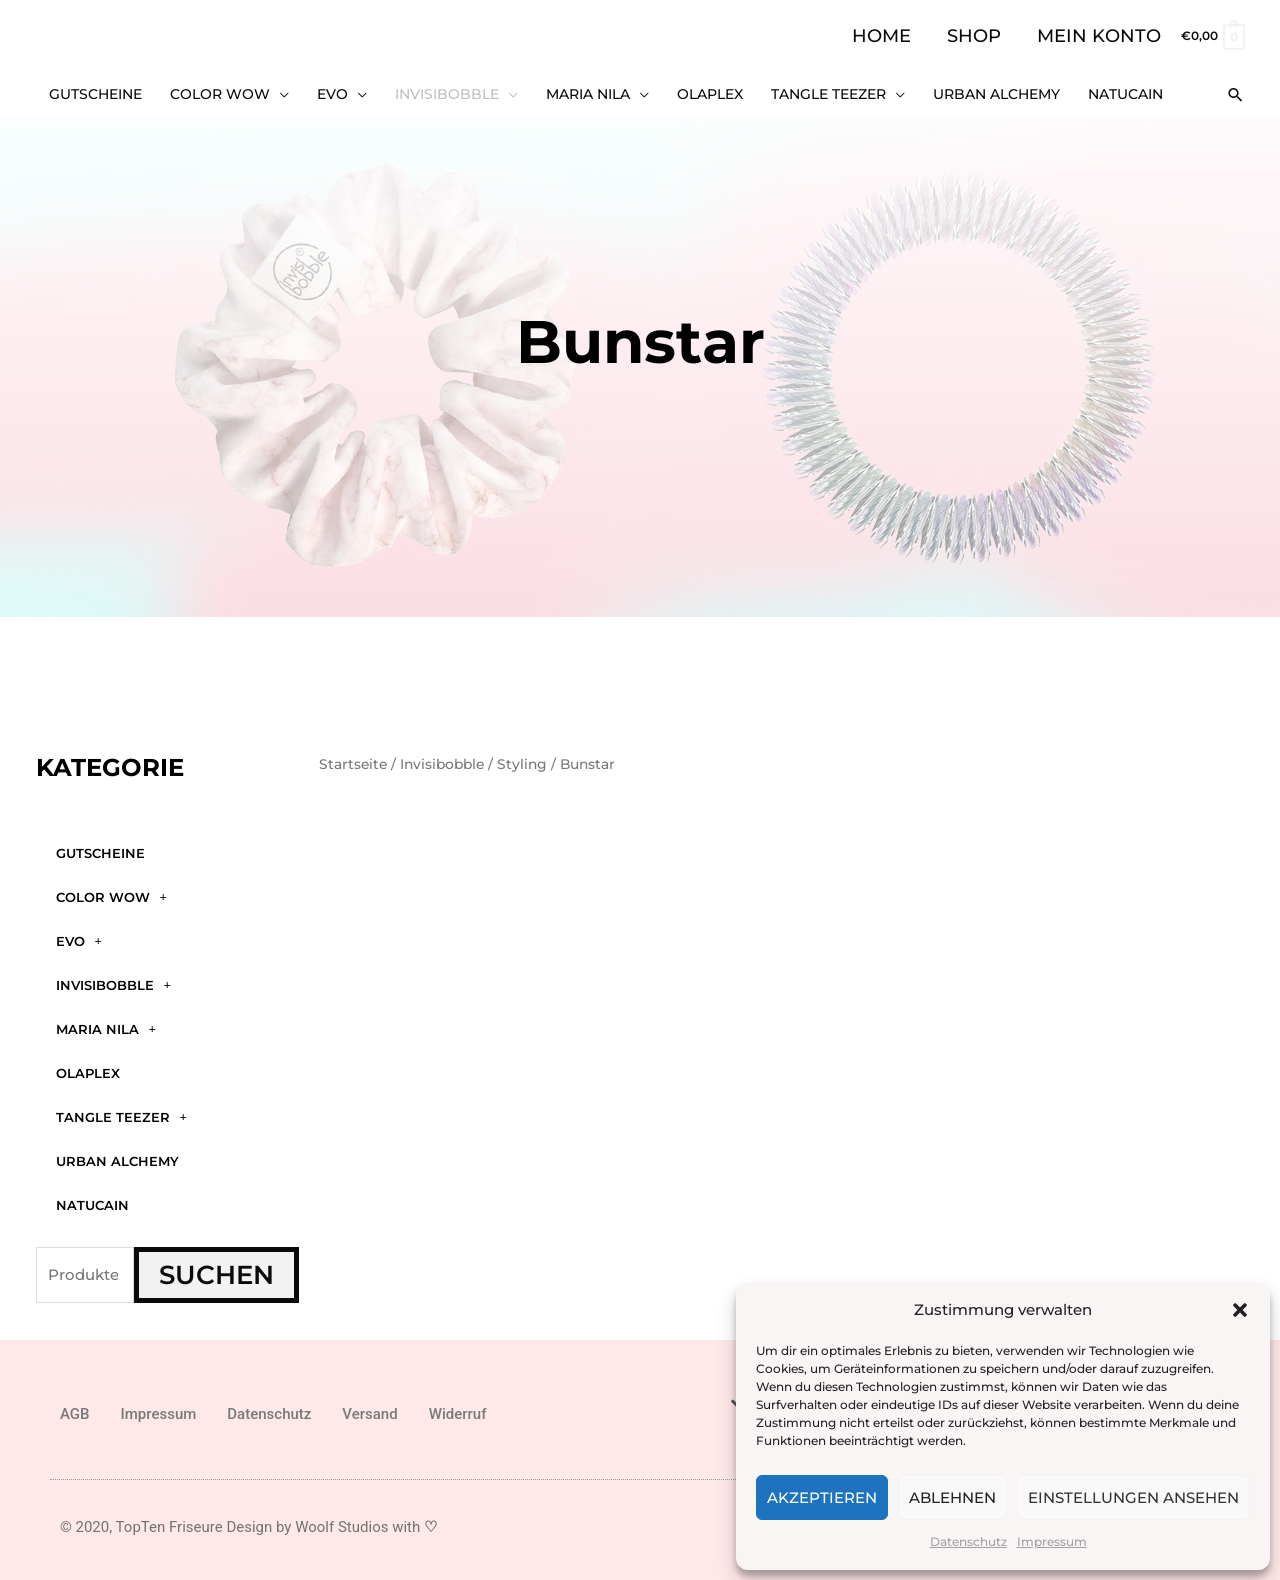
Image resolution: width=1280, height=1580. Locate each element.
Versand (369, 1410)
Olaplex (88, 1068)
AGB (75, 1410)
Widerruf (458, 1410)
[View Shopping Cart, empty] (1212, 35)
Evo (79, 936)
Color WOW (111, 892)
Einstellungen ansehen (1133, 1497)
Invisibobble (113, 980)
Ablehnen (952, 1497)
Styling (522, 760)
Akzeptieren (822, 1497)
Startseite (353, 760)
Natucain (92, 1200)
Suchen (216, 1270)
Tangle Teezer (121, 1112)
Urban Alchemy (117, 1156)
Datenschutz (968, 1541)
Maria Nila (106, 1024)
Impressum (1052, 1541)
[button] (1240, 1310)
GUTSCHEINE (100, 848)
